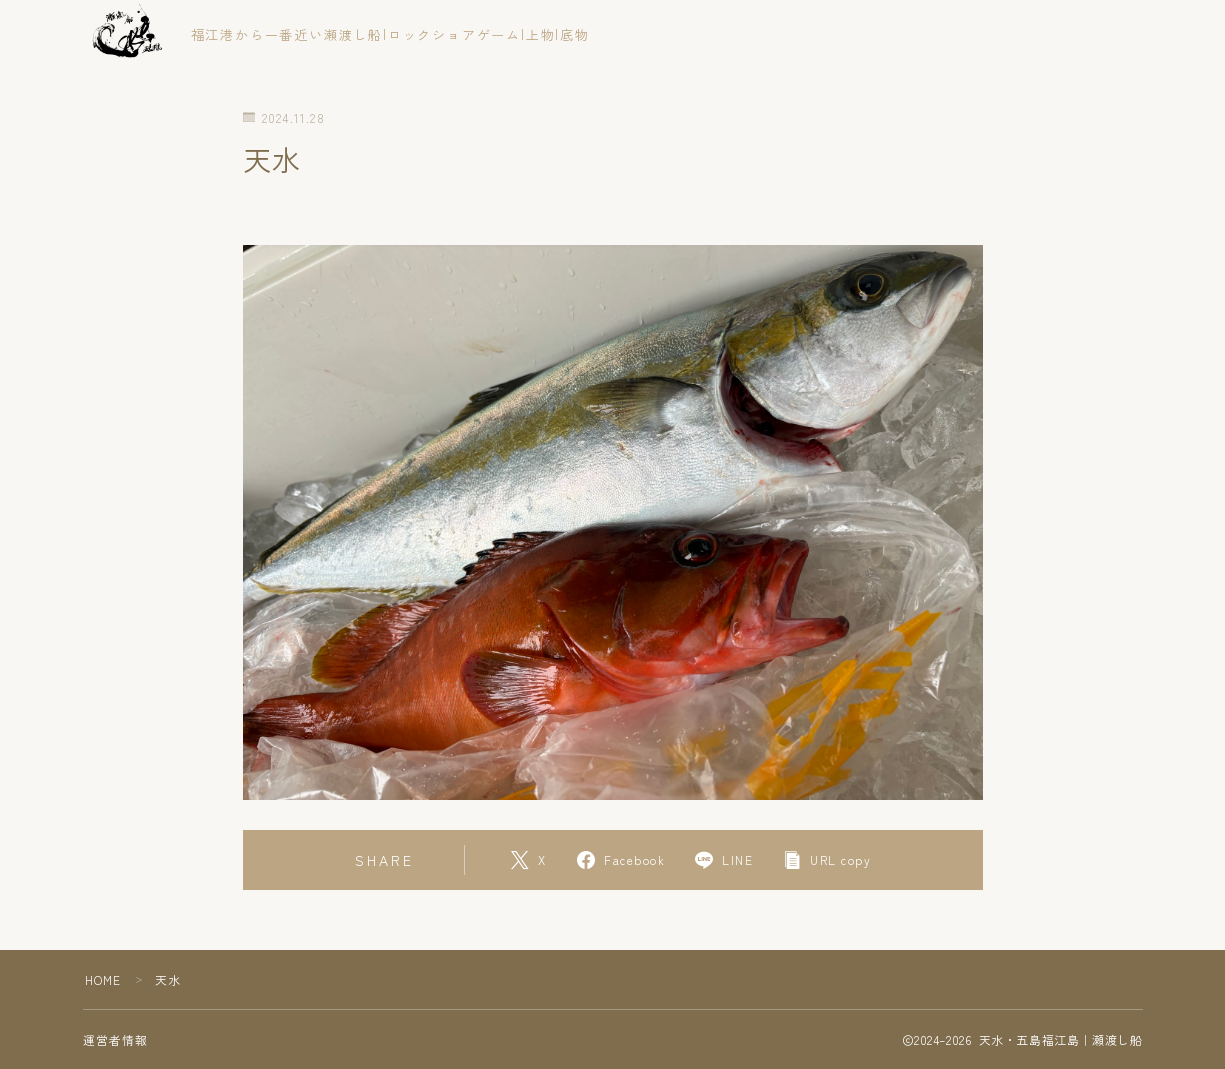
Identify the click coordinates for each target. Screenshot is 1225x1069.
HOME (103, 979)
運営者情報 (116, 1039)
